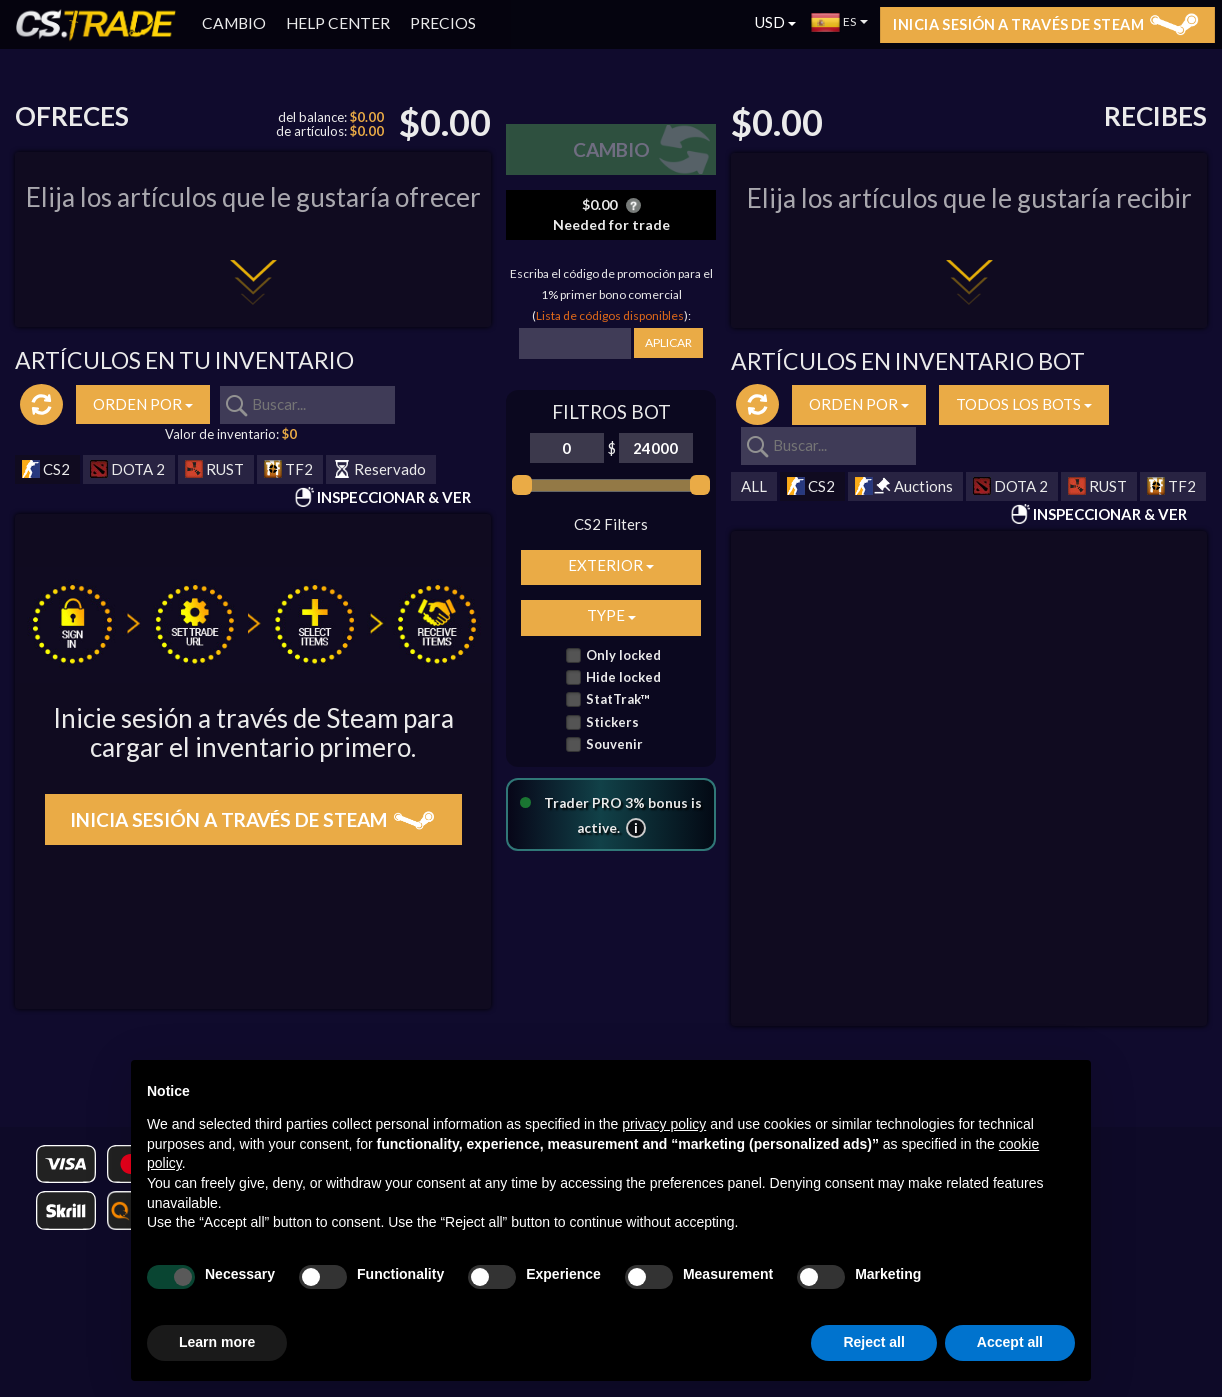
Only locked (623, 655)
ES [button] (840, 22)
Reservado (379, 469)
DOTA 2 (127, 469)
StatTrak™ (618, 699)
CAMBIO (234, 23)
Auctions (904, 486)
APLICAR (668, 342)
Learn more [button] (217, 1342)
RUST (214, 469)
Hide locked (623, 677)
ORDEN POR (143, 404)
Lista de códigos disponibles (610, 315)
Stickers (612, 722)
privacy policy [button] (664, 1124)
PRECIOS (443, 23)
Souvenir (614, 744)
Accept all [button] (1010, 1342)
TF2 (288, 469)
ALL (754, 486)
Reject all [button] (873, 1342)
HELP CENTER (338, 23)
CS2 (46, 469)
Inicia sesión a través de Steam (1045, 24)
